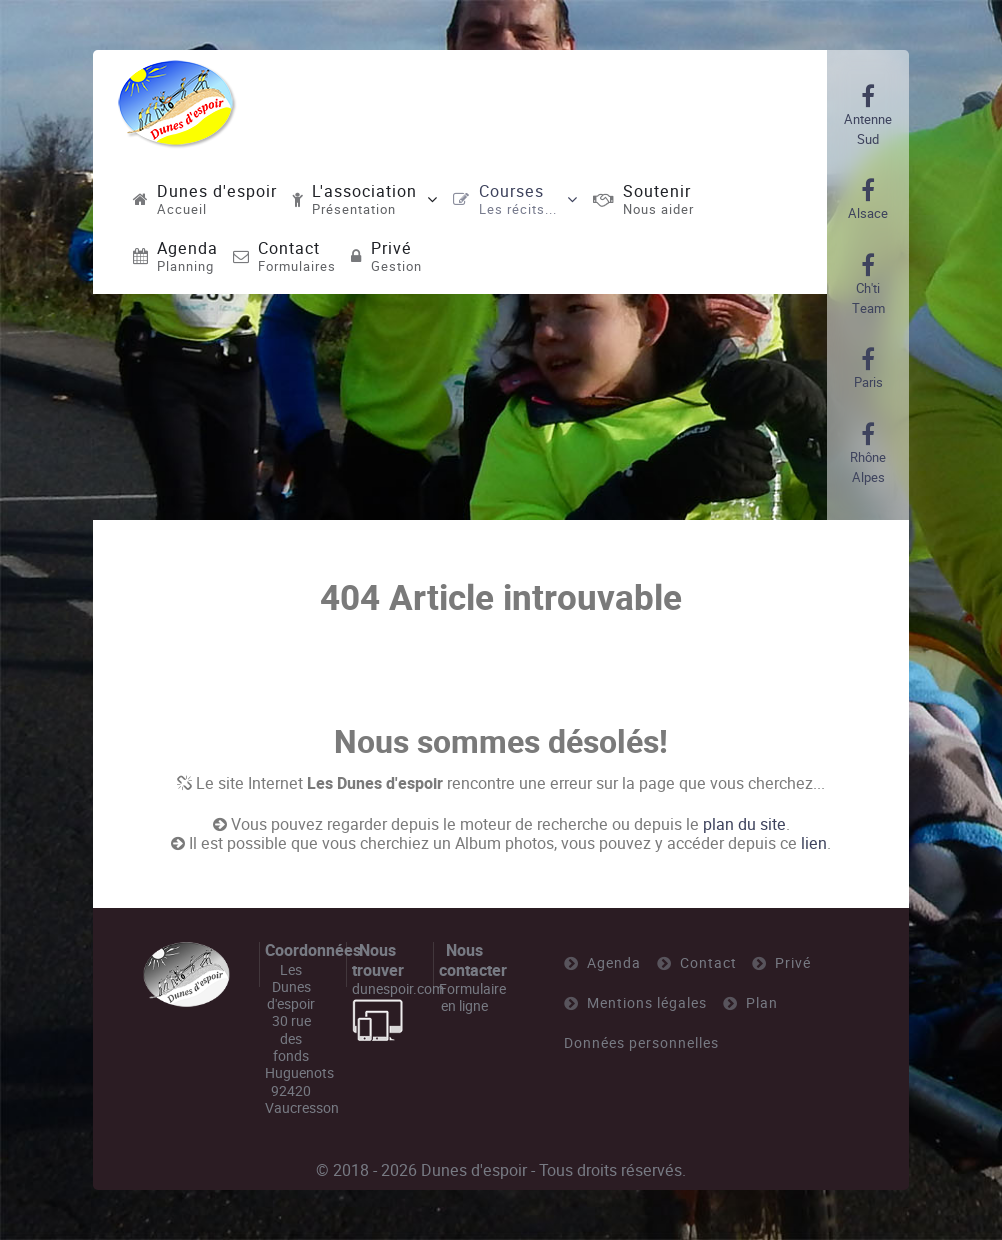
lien (814, 843)
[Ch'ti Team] (868, 285)
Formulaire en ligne (472, 997)
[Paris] (868, 369)
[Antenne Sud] (868, 116)
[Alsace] (868, 200)
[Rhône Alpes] (868, 454)
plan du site (744, 824)
